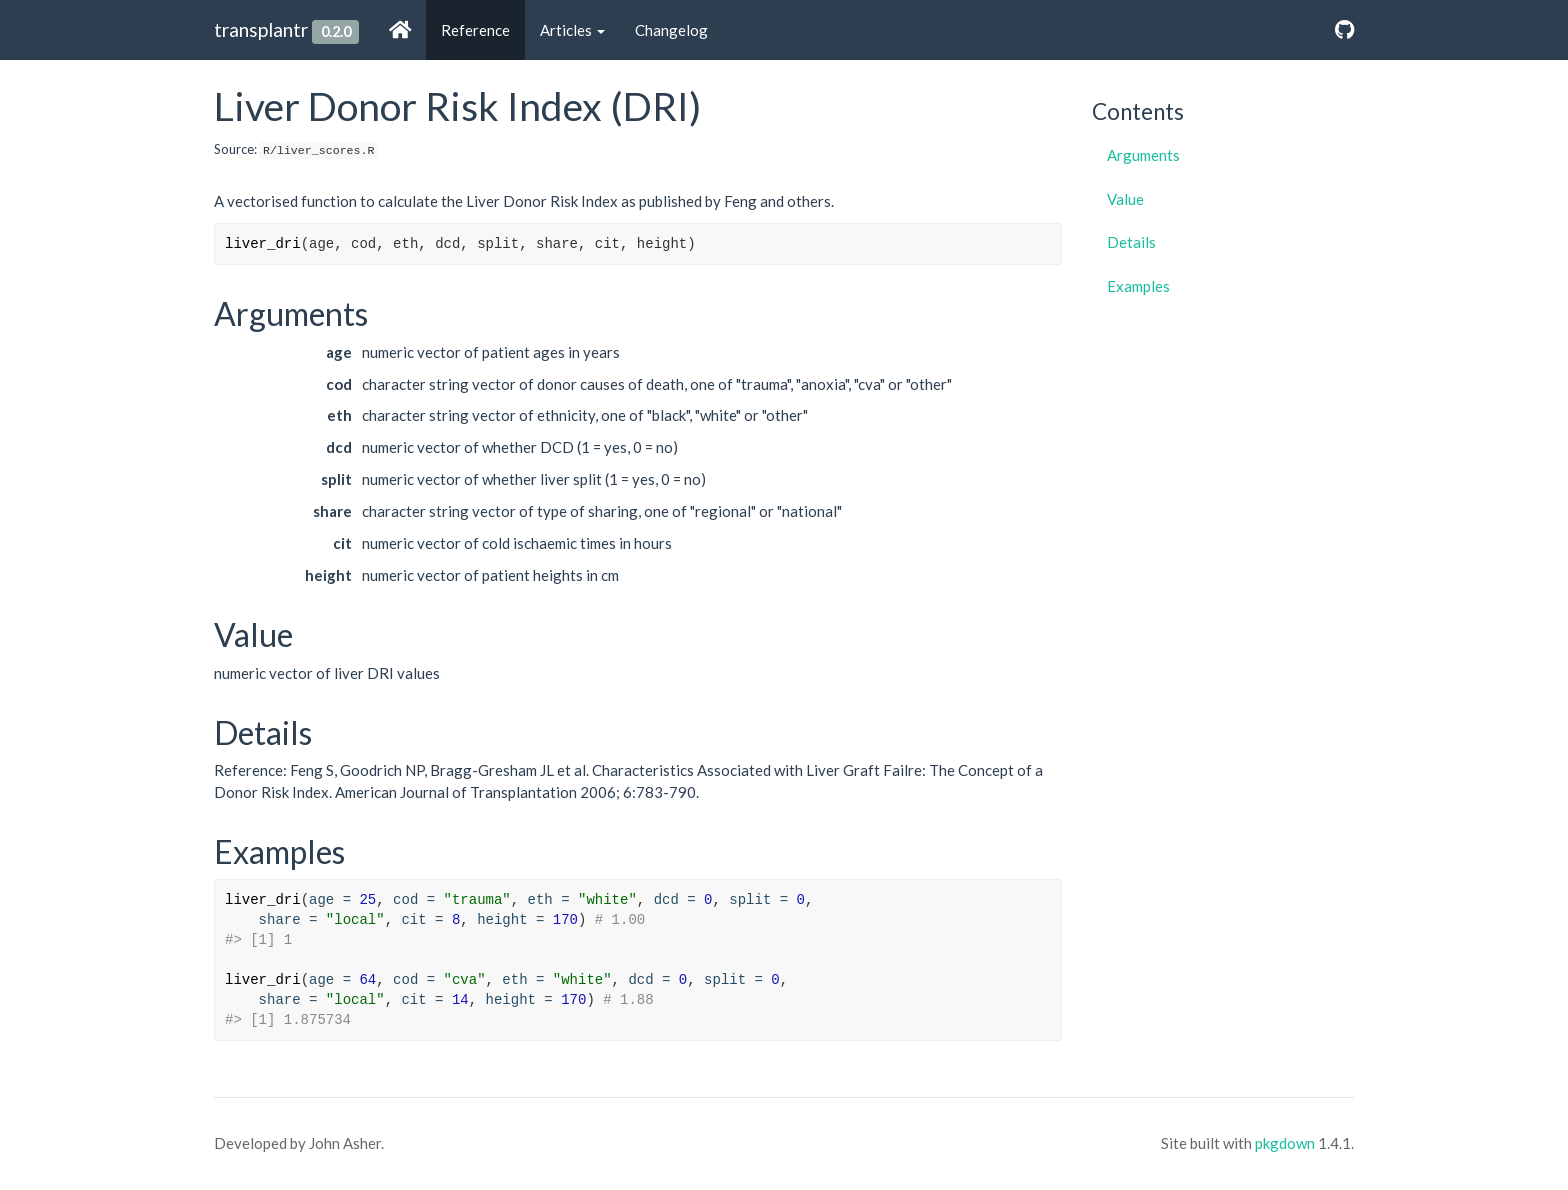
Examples (1138, 286)
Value (1125, 199)
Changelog (671, 30)
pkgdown (1285, 1143)
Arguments (1143, 155)
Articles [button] (572, 30)
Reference (475, 30)
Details (1131, 242)
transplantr (261, 29)
